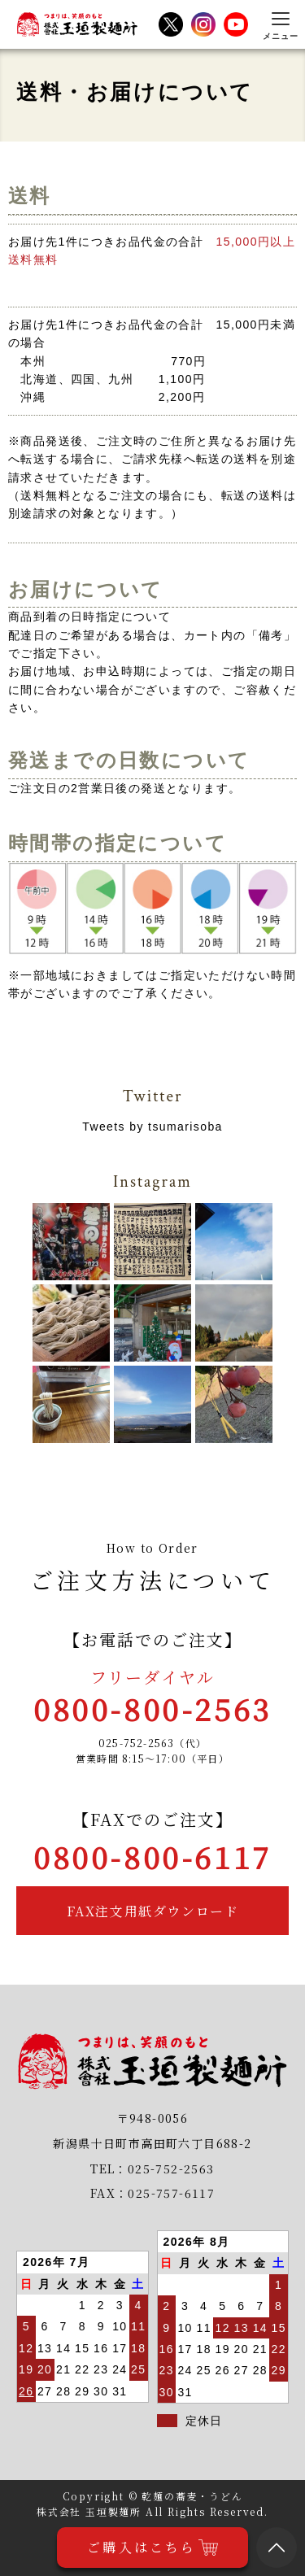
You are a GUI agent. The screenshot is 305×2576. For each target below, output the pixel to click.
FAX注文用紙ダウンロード (153, 1911)
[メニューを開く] (280, 24)
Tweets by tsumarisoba (152, 1126)
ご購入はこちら (152, 2548)
